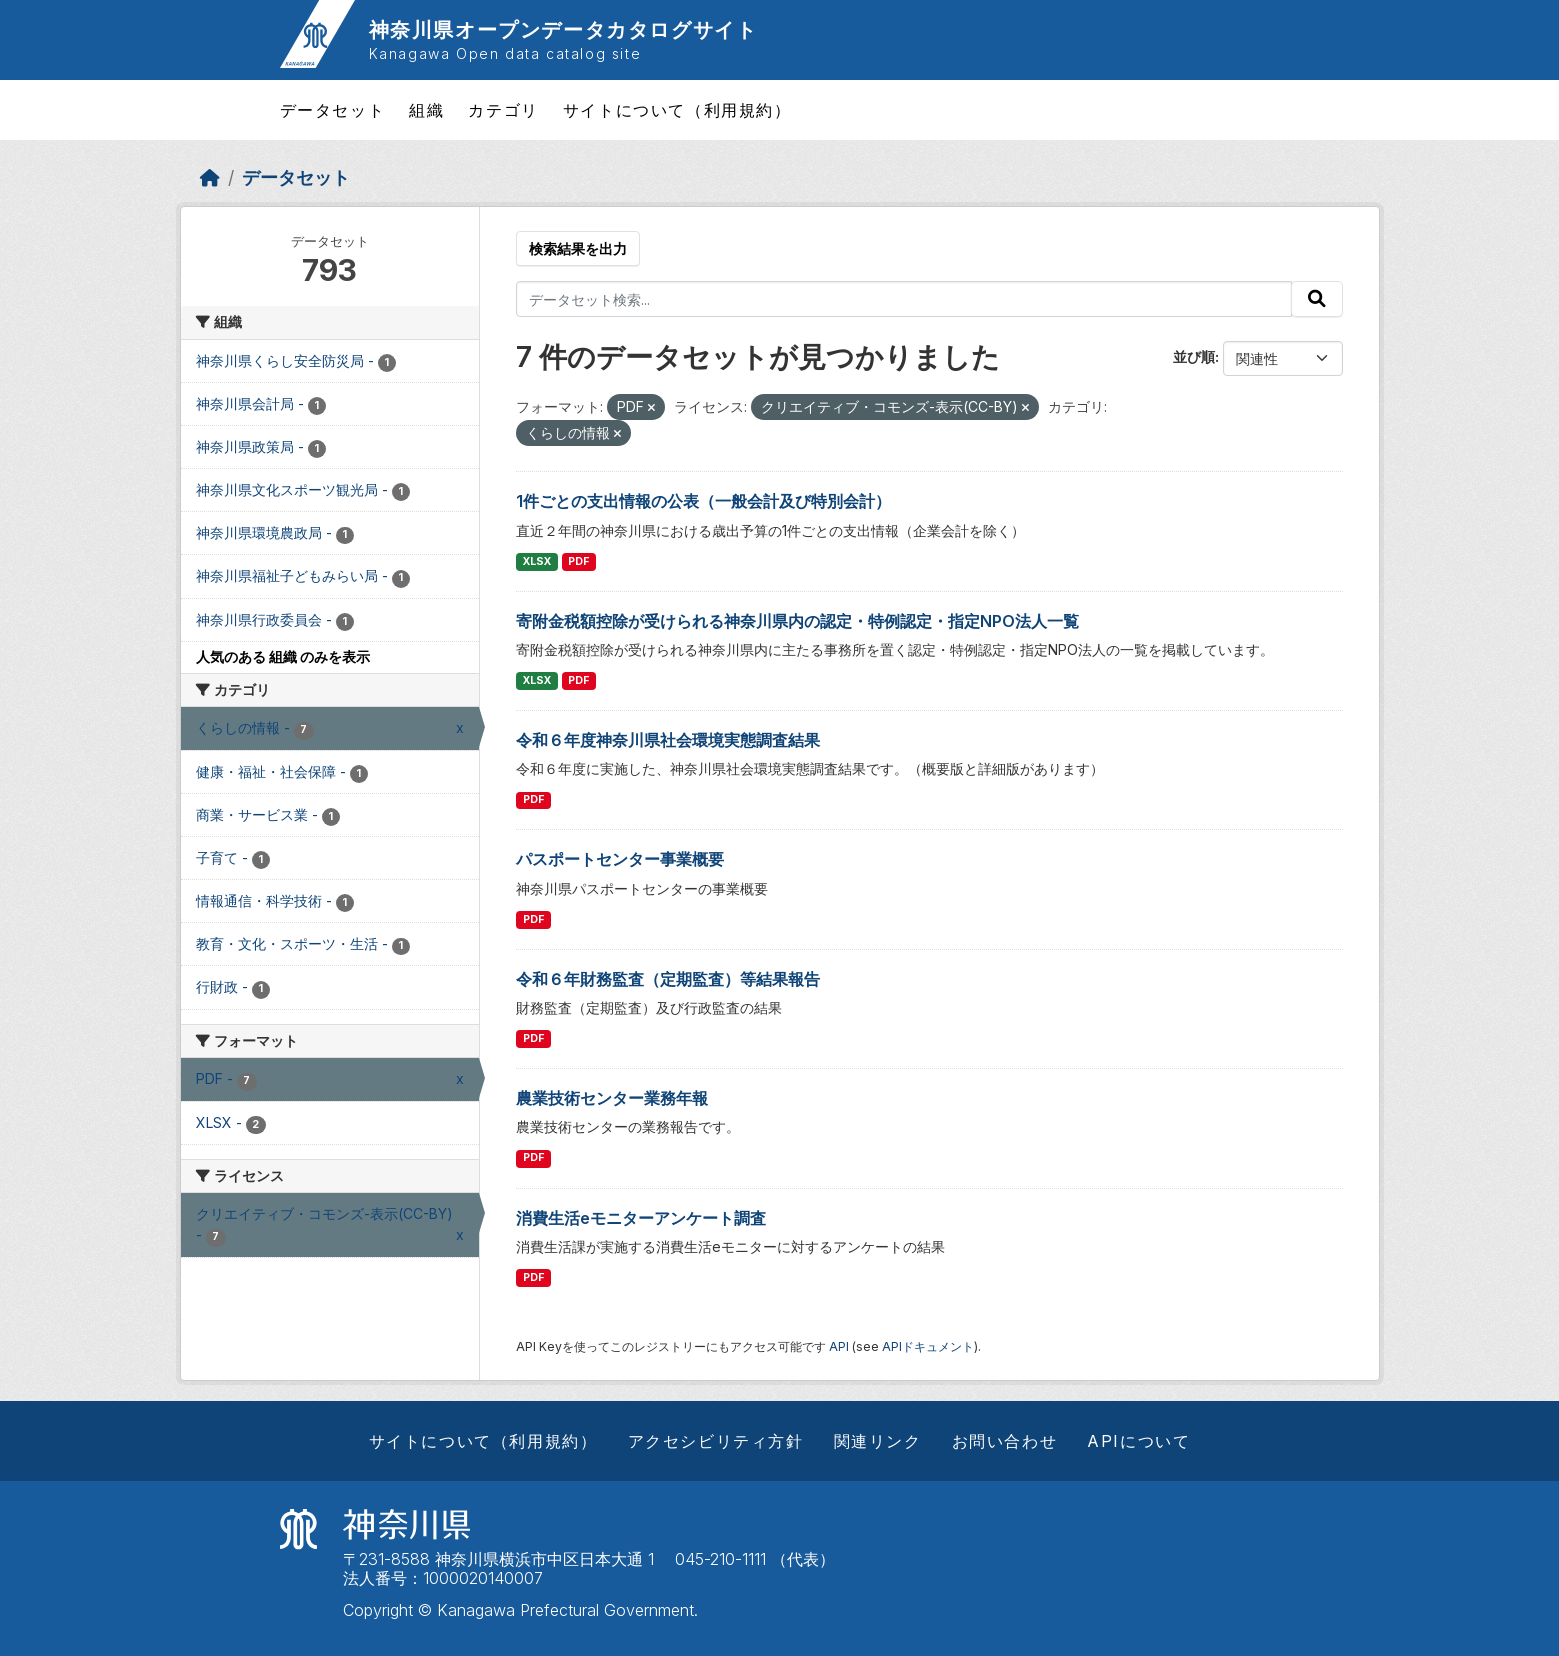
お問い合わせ (1005, 1441)
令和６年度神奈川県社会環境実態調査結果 (668, 740)
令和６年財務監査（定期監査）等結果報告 (668, 979)
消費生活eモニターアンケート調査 (641, 1218)
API (839, 1346)
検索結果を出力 (578, 248)
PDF (578, 561)
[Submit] (1317, 299)
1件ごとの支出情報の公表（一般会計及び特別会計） (703, 501)
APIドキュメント (928, 1346)
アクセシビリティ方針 (716, 1441)
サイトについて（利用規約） (677, 110)
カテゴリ (503, 110)
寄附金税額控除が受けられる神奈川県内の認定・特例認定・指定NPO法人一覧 (797, 621)
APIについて (1138, 1441)
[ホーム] (210, 177)
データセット (333, 110)
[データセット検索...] (904, 299)
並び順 (1194, 356)
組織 (426, 110)
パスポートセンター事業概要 (620, 859)
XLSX (537, 561)
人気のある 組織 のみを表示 (283, 656)
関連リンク (878, 1441)
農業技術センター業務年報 (612, 1098)
